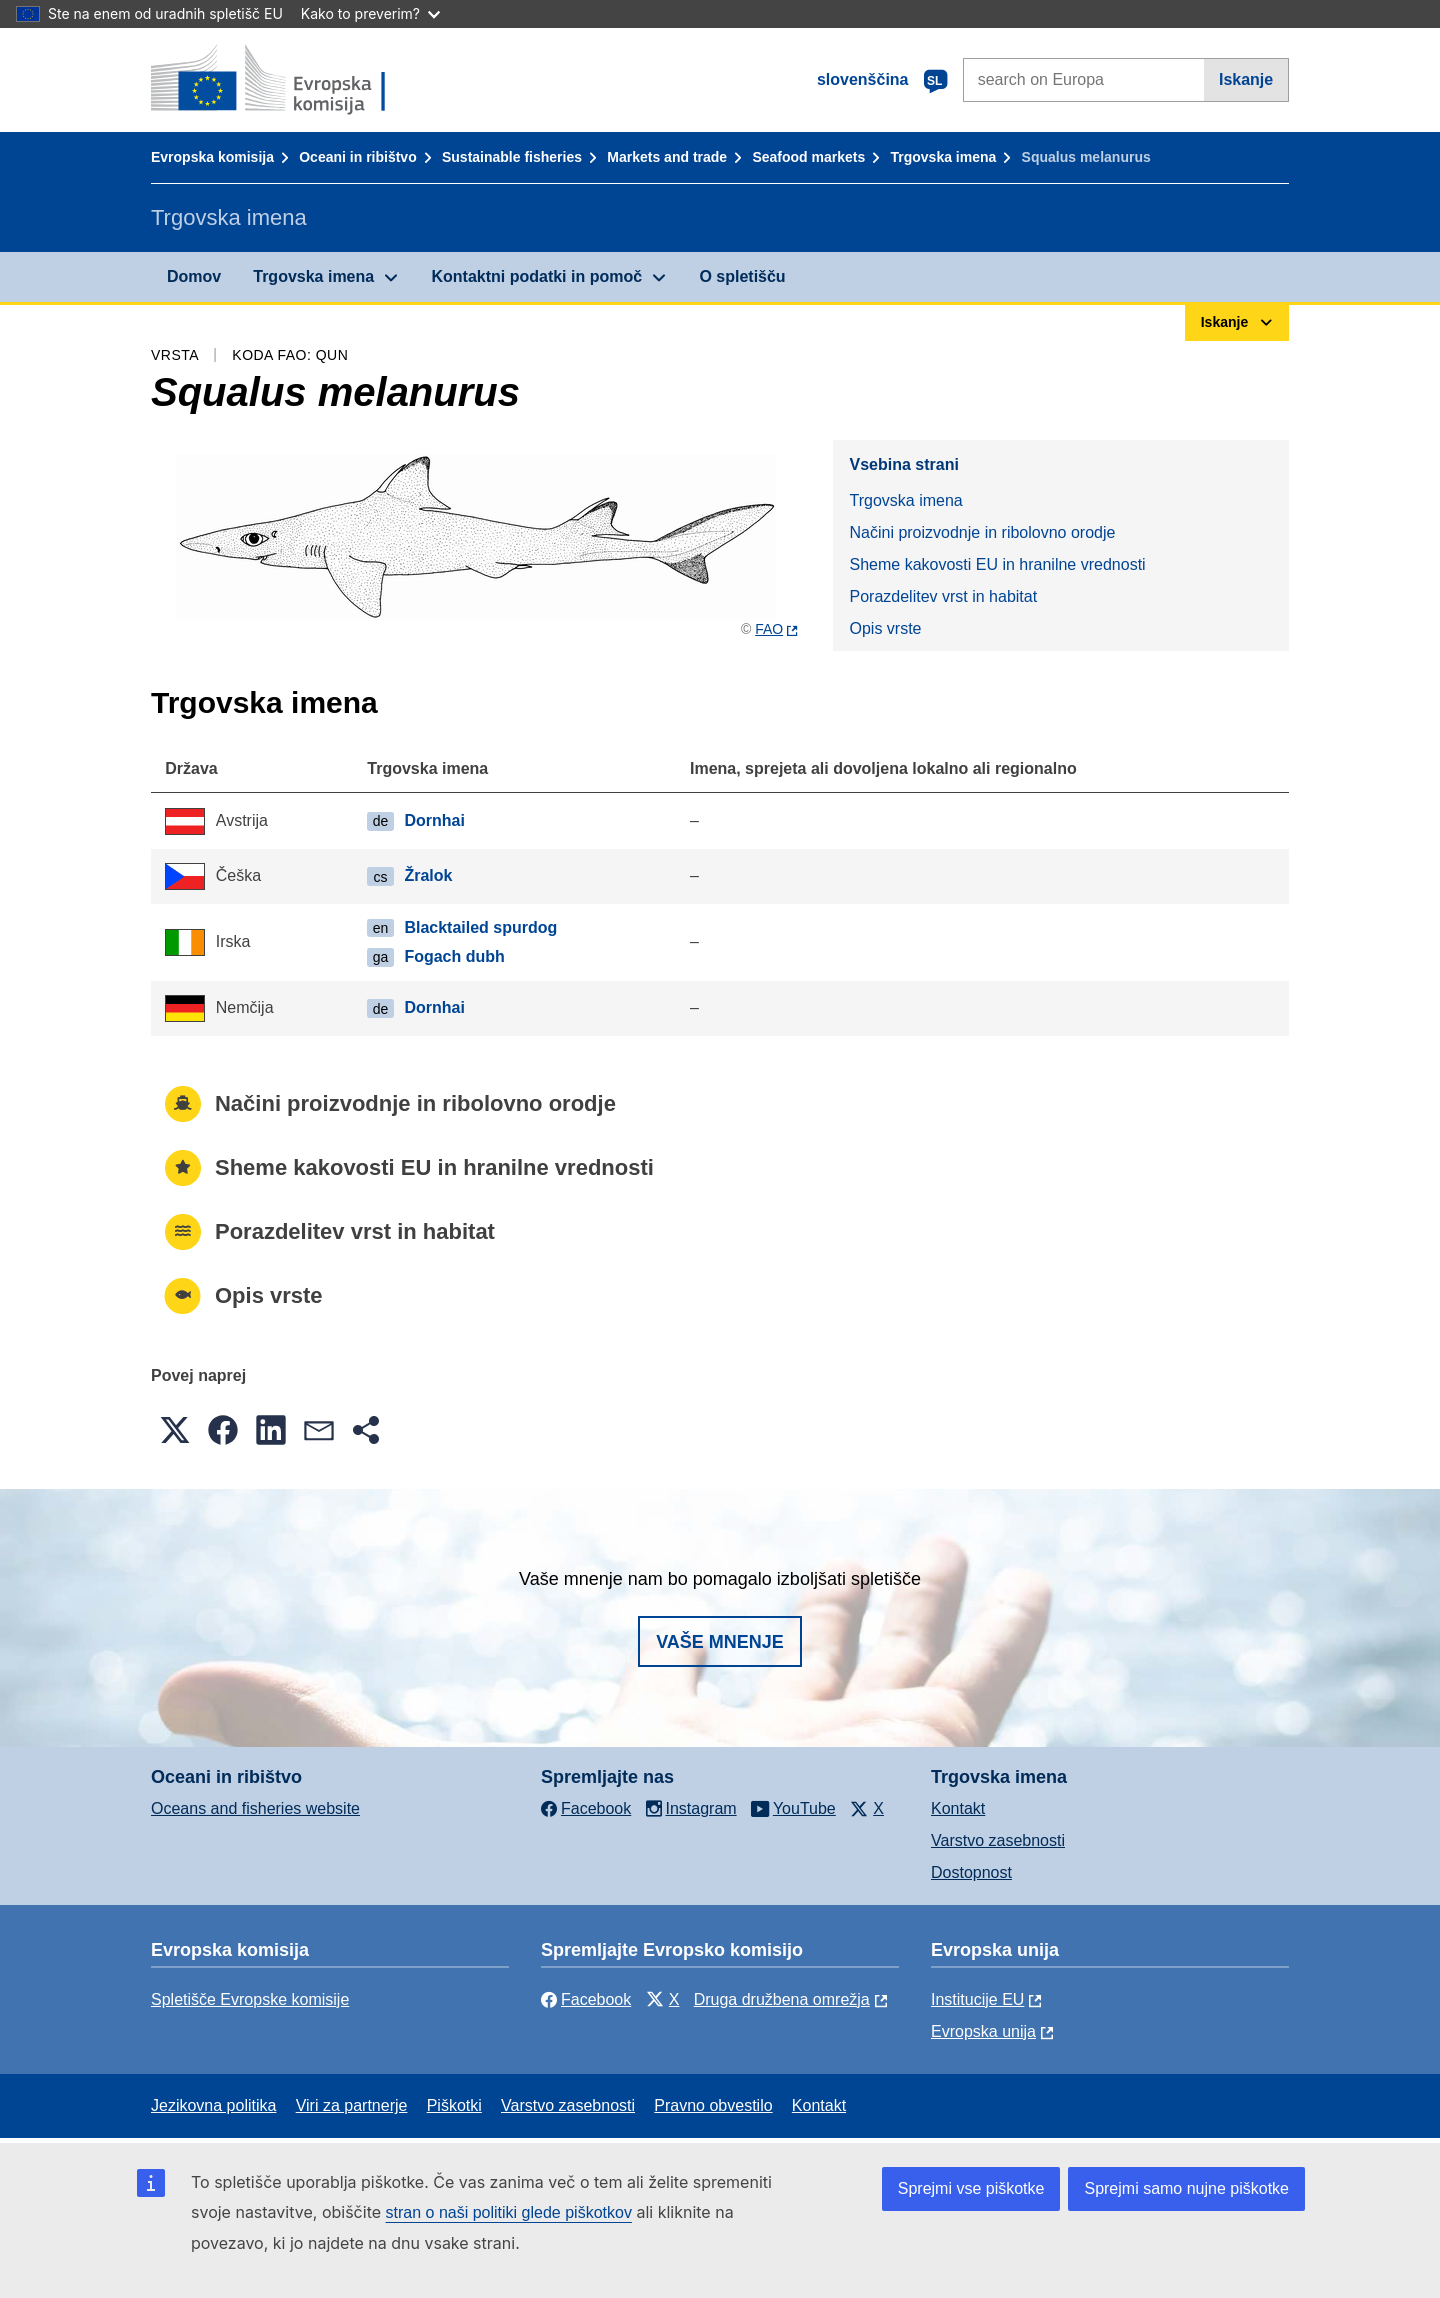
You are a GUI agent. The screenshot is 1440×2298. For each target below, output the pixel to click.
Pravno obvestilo (713, 2105)
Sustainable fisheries (512, 157)
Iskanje (1246, 79)
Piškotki (454, 2105)
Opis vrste (885, 628)
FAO (769, 629)
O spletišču (742, 276)
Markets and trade (667, 157)
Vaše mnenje (720, 1642)
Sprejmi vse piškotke (971, 2188)
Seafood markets (808, 157)
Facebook (586, 1999)
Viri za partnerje (352, 2105)
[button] (175, 1430)
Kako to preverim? (370, 13)
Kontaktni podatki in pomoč (536, 276)
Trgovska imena (943, 157)
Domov (194, 276)
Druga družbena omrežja (782, 1999)
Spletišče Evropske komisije (250, 1999)
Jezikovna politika (213, 2105)
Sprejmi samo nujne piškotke (1186, 2188)
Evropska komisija (212, 157)
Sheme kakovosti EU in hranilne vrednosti (997, 564)
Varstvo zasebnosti (998, 1840)
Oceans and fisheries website (255, 1808)
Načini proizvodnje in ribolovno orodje (982, 532)
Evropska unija (983, 2031)
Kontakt (958, 1808)
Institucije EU (977, 1999)
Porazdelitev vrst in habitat (943, 596)
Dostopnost (971, 1872)
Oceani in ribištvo (357, 157)
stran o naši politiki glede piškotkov (509, 2212)
